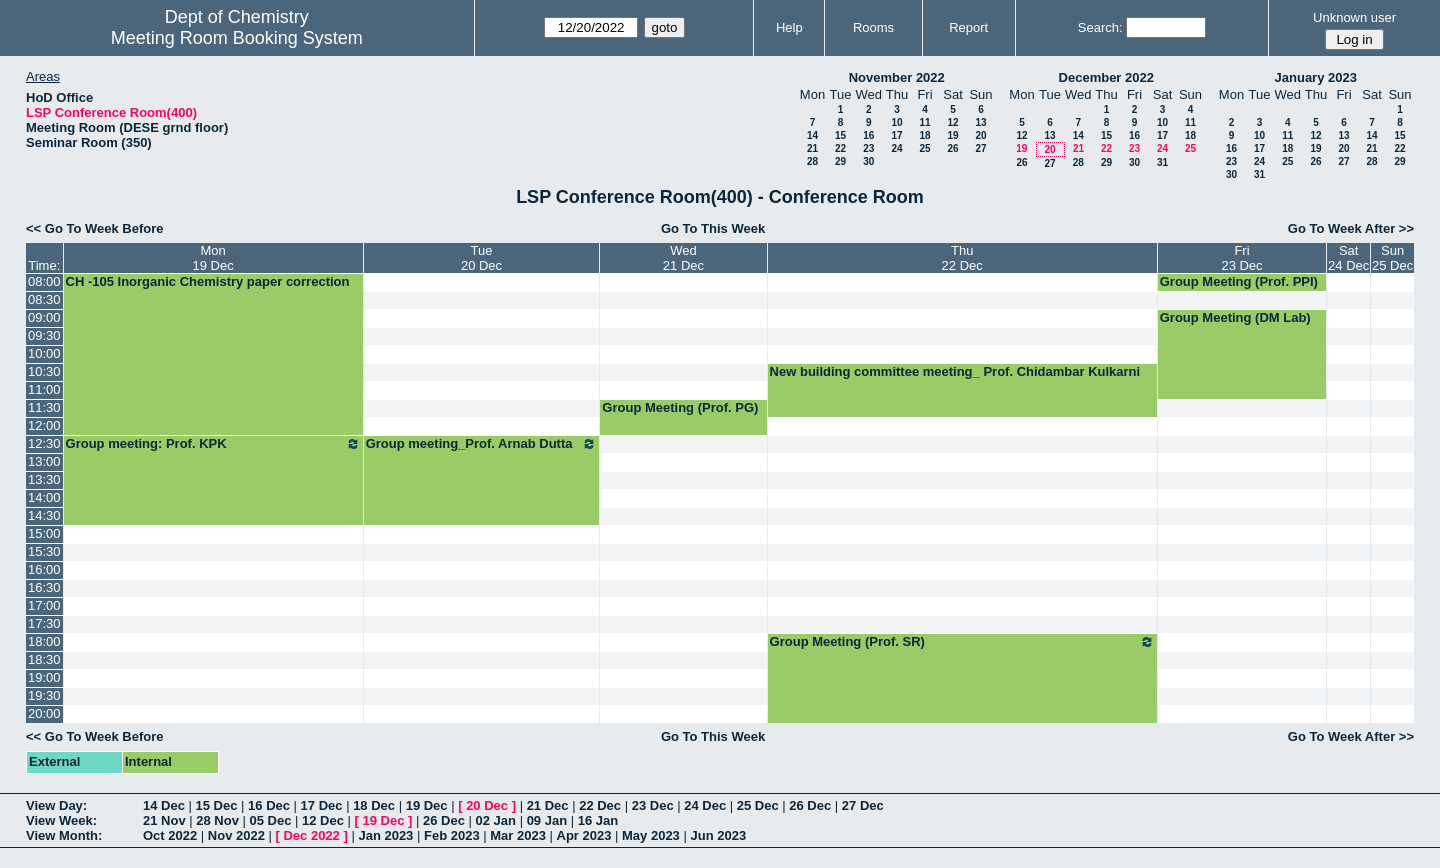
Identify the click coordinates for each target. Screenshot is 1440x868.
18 (924, 135)
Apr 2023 (584, 835)
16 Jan (598, 820)
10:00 (44, 353)
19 (952, 135)
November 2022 (897, 77)
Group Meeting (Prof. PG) (680, 407)
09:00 (44, 317)
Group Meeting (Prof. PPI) (1239, 281)
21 (812, 148)
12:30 (44, 443)
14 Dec (164, 805)
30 (868, 161)
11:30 (44, 407)
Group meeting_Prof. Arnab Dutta (482, 444)
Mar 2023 (518, 835)
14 (812, 135)
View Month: (64, 835)
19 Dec (427, 805)
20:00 (44, 713)
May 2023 (651, 835)
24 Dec (705, 805)
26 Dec (810, 805)
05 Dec (271, 820)
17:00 (44, 605)
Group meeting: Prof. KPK (213, 444)
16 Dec (269, 805)
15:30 (44, 551)
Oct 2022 (170, 835)
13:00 (44, 461)
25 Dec (758, 805)
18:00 (44, 641)
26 (952, 148)
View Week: (61, 820)
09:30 (44, 335)
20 (980, 135)
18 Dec (374, 805)
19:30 (44, 695)
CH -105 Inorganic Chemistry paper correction (208, 281)
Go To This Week (713, 228)
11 (924, 122)
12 (952, 122)
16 (868, 135)
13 (980, 122)
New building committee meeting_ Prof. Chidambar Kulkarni (955, 371)
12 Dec (323, 820)
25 (924, 148)
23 (868, 148)
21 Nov (164, 820)
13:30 (44, 479)
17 (896, 135)
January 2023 (1316, 77)
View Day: (56, 805)
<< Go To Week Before (95, 228)
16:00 (44, 569)
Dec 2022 (311, 835)
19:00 (44, 677)
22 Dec (600, 805)
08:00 (44, 281)
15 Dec (217, 805)
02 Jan (496, 820)
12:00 (44, 425)
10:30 (44, 371)
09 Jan (547, 820)
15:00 (44, 533)
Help (789, 27)
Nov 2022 (236, 835)
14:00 (44, 497)
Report (968, 27)
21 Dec (548, 805)
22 (840, 148)
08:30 (44, 299)
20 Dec (487, 805)
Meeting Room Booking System (237, 38)
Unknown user (1354, 17)
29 (840, 161)
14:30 (44, 515)
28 (812, 161)
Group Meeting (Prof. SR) (962, 642)
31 (1162, 162)
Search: (1100, 27)
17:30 (44, 623)
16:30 (44, 587)
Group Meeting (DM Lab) (1235, 317)
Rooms (873, 27)
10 (896, 122)
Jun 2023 (718, 835)
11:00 (44, 389)
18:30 (44, 659)
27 (980, 148)
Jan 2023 (385, 835)
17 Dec (322, 805)
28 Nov (217, 820)
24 (896, 148)
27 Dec (863, 805)
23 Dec (653, 805)
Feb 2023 (452, 835)
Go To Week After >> (1351, 228)
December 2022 (1106, 77)
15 (840, 135)
